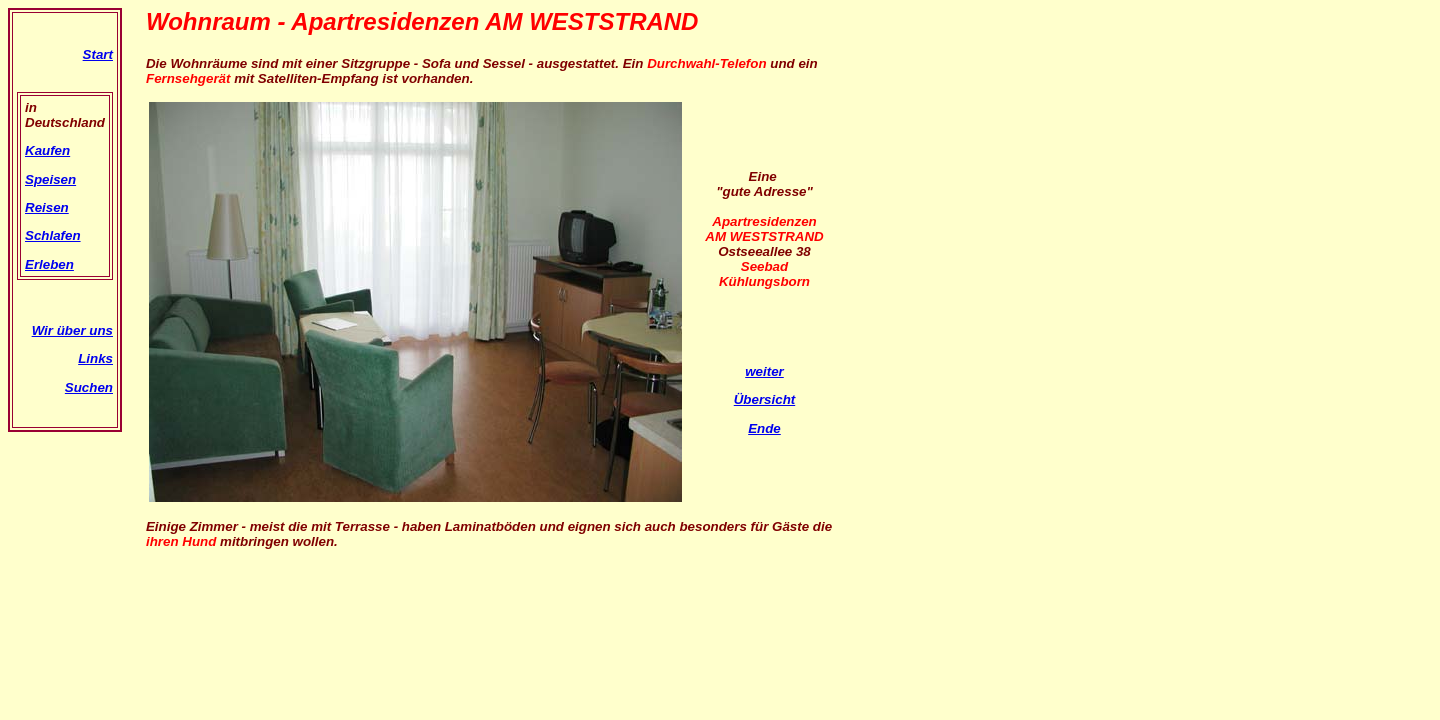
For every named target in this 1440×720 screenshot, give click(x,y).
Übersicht (764, 399)
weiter (764, 371)
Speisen (50, 179)
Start (98, 54)
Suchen (89, 387)
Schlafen (53, 235)
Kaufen (47, 150)
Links (95, 358)
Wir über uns (72, 330)
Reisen (47, 207)
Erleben (49, 264)
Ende (764, 428)
